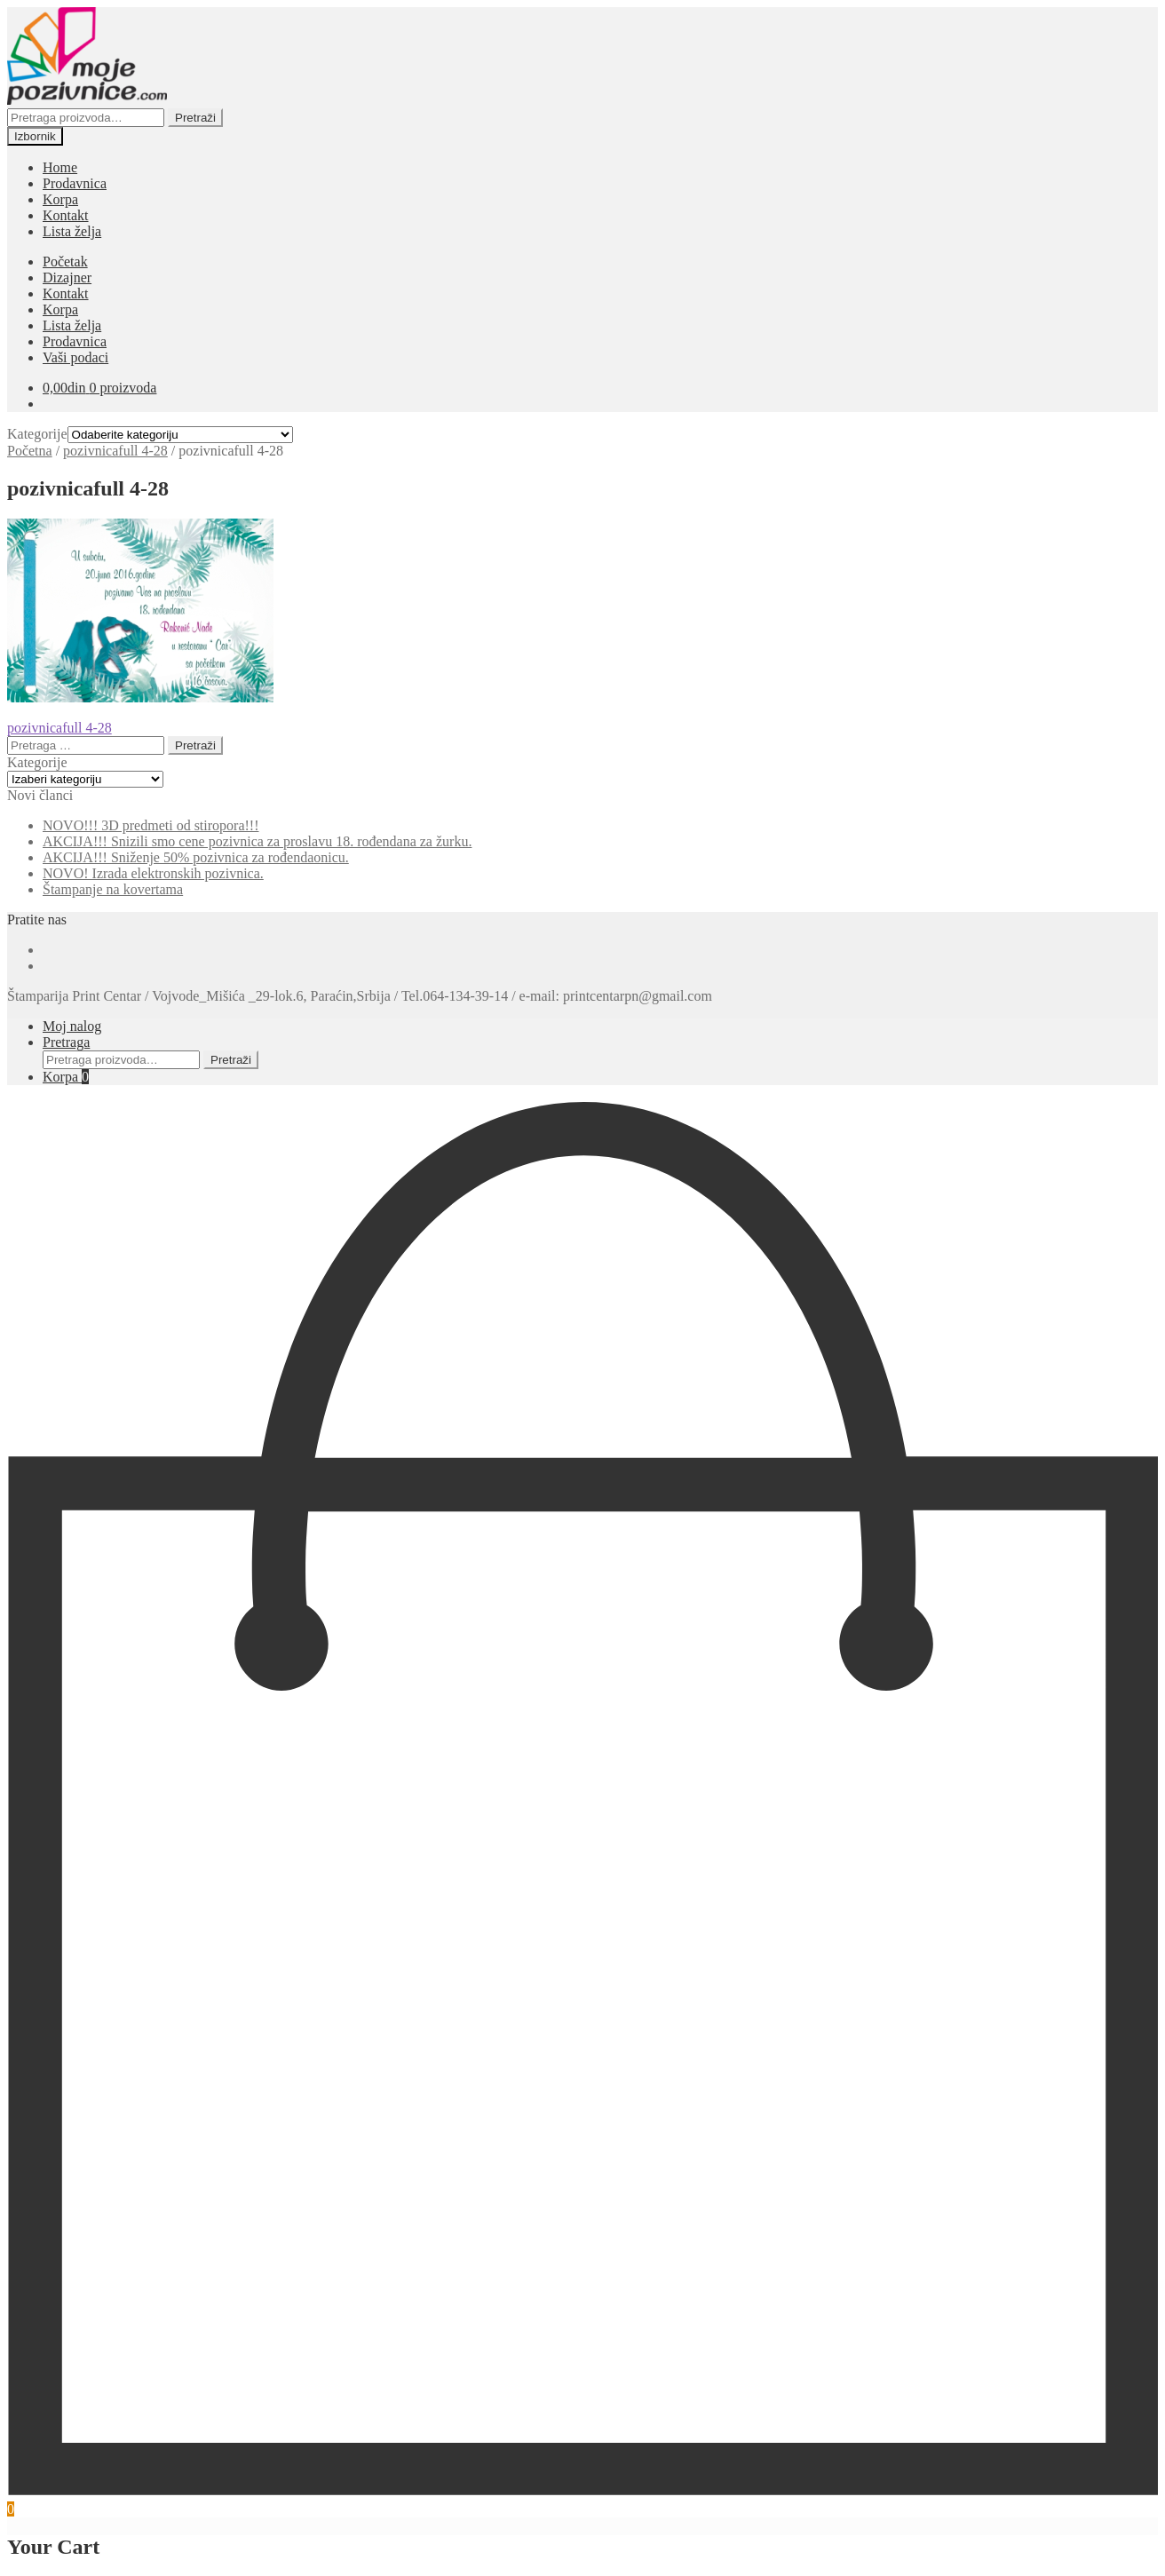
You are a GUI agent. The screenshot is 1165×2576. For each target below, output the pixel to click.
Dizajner (67, 277)
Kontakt (66, 215)
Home (60, 167)
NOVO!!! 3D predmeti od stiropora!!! (150, 825)
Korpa (60, 199)
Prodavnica (75, 183)
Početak (65, 261)
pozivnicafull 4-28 (115, 450)
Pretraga (66, 1042)
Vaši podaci (75, 357)
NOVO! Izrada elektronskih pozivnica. (153, 873)
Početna (29, 450)
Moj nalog (72, 1026)
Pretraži (195, 117)
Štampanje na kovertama (113, 889)
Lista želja (72, 231)
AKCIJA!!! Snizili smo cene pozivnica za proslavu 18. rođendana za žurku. (257, 841)
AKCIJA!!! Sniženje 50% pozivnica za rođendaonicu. (196, 857)
